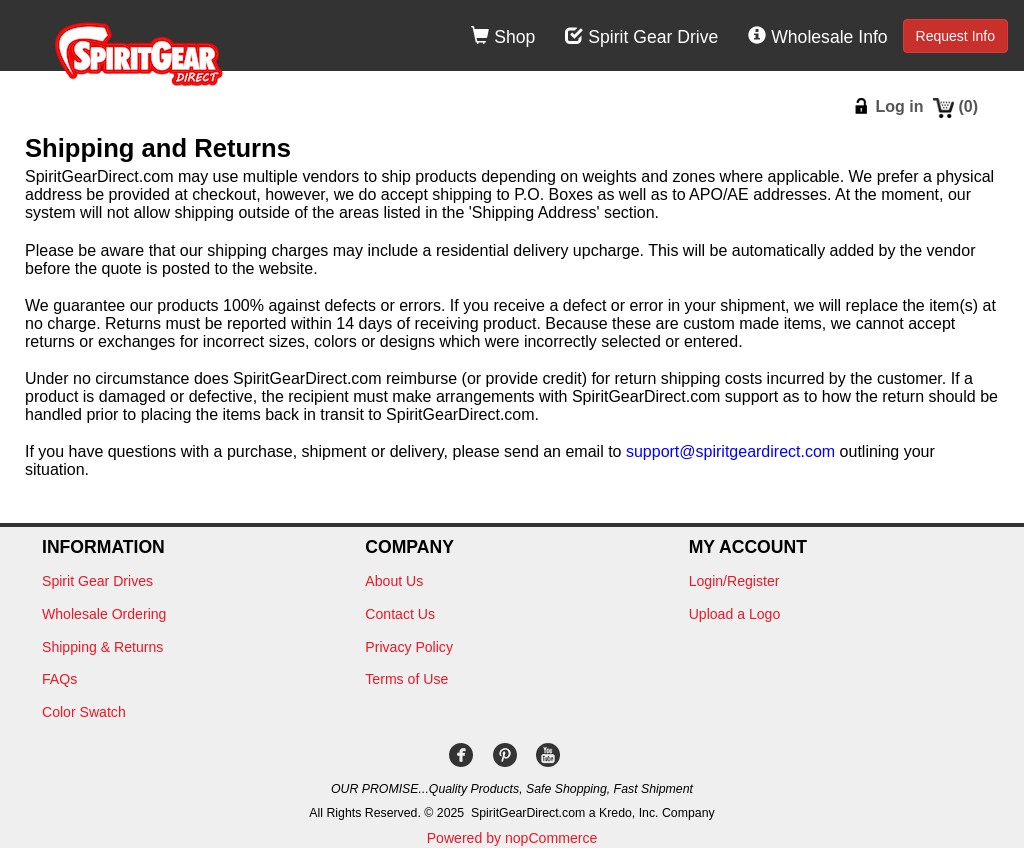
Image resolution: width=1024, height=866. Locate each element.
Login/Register (734, 581)
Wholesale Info (817, 37)
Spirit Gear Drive (641, 37)
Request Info (955, 36)
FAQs (59, 679)
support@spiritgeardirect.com (730, 451)
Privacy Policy (409, 647)
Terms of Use (406, 679)
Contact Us (400, 614)
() (968, 106)
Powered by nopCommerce (512, 838)
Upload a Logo (735, 614)
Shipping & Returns (102, 647)
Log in (899, 106)
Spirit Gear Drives (97, 581)
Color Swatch (84, 712)
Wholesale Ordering (104, 614)
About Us (394, 581)
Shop (503, 37)
